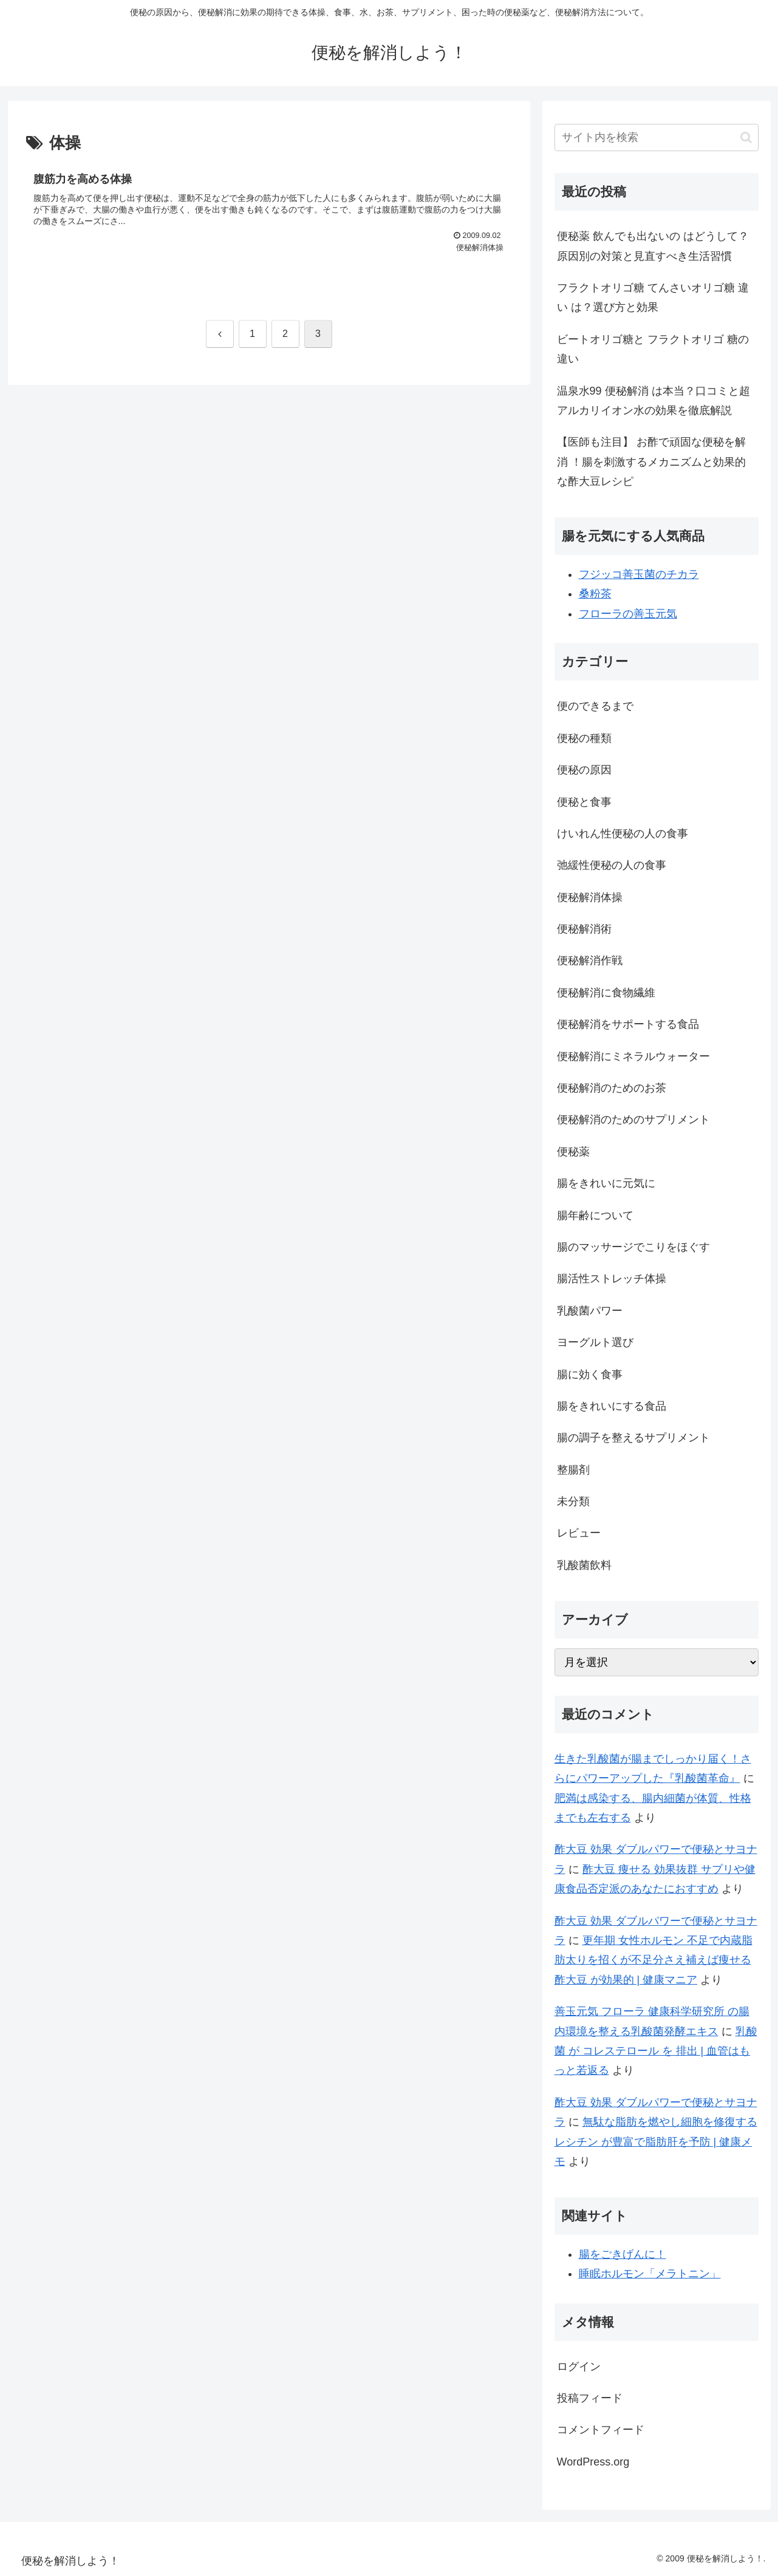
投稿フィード (590, 2398)
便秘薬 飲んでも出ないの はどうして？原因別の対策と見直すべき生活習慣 (653, 246)
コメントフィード (600, 2430)
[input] (656, 137)
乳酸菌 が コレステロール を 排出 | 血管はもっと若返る (655, 2051)
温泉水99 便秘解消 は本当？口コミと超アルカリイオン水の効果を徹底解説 (653, 400)
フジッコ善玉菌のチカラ (639, 574)
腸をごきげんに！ (622, 2254)
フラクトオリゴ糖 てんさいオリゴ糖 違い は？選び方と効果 (653, 297)
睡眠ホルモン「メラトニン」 (650, 2274)
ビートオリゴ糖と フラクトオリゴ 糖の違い (653, 349)
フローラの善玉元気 (628, 614)
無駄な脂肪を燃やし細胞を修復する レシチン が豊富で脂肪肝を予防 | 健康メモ (655, 2141)
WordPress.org (593, 2462)
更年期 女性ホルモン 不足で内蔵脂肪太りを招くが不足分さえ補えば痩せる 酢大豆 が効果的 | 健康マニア (653, 1960)
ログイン (579, 2366)
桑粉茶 (595, 594)
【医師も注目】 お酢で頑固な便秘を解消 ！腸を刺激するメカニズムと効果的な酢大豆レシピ (651, 462)
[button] (746, 137)
